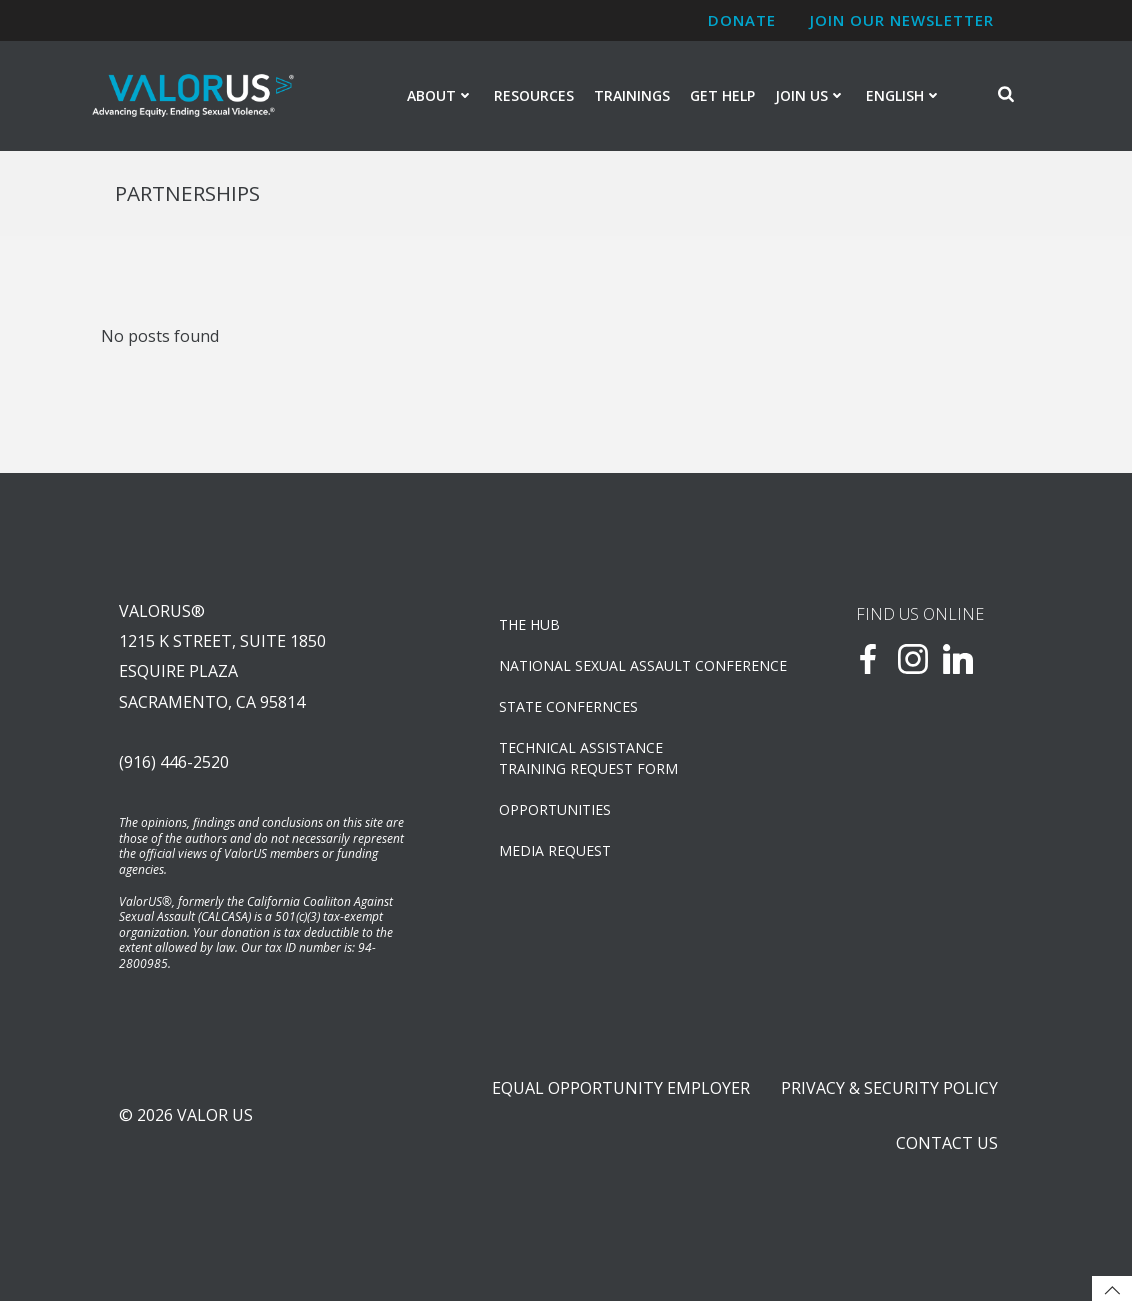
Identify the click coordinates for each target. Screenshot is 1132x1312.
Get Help (722, 96)
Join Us (810, 96)
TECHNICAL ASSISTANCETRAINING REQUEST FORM (589, 763)
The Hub (530, 629)
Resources (534, 96)
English (904, 96)
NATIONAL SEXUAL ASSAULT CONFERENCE (618, 670)
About (440, 96)
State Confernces (569, 711)
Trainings (632, 96)
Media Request (556, 855)
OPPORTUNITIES (556, 814)
